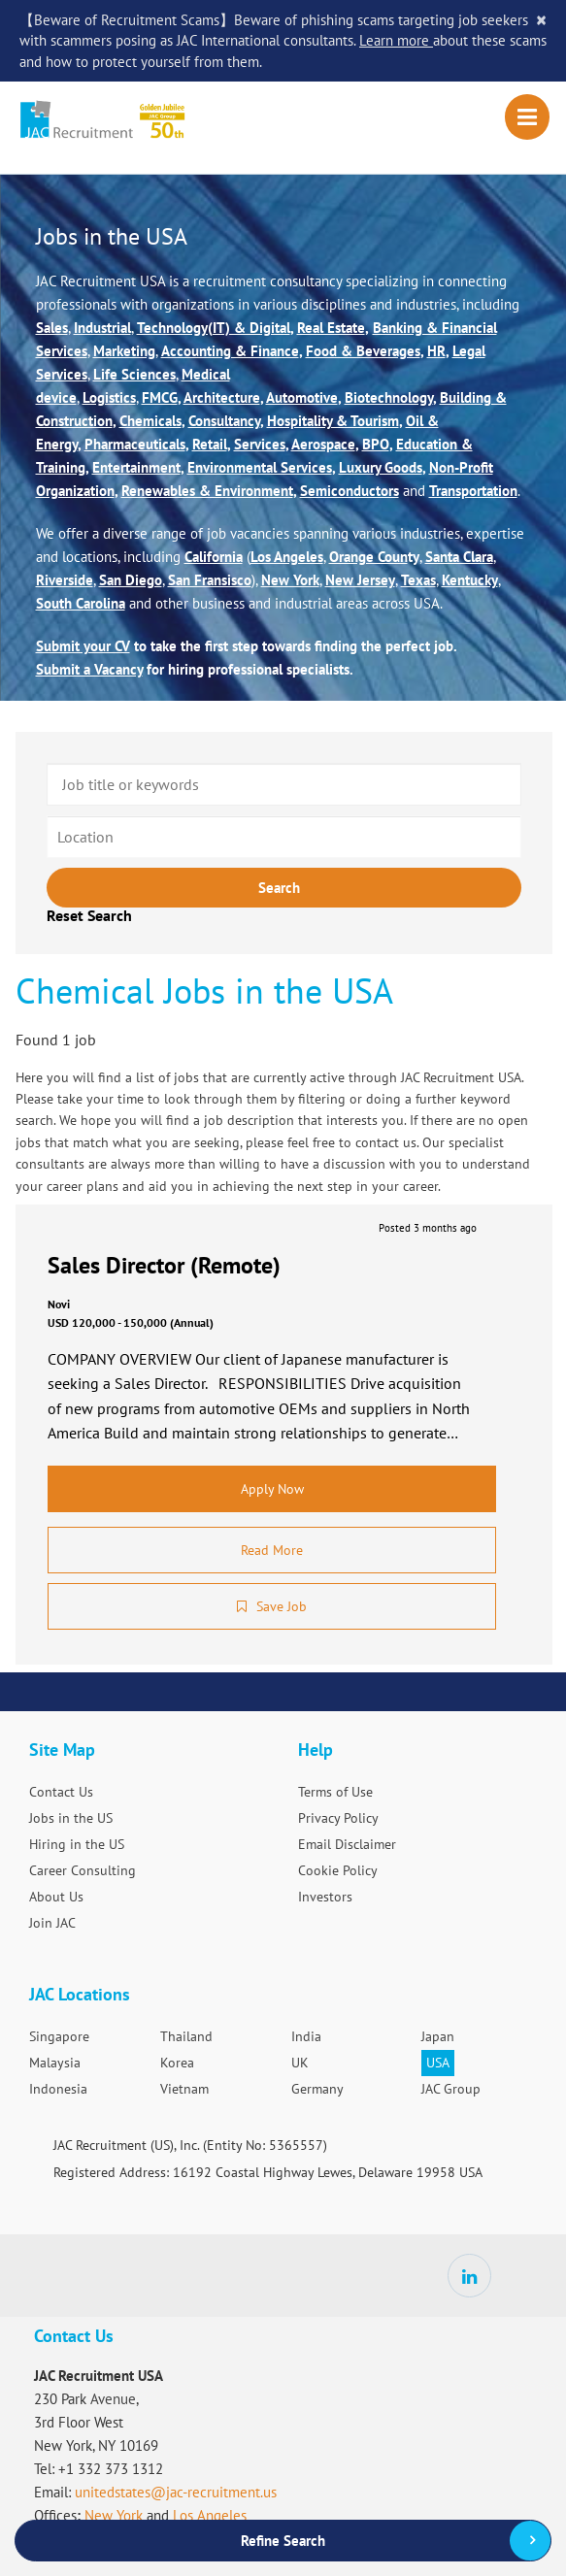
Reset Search (89, 915)
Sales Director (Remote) (164, 1265)
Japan (437, 2036)
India (306, 2036)
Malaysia (55, 2062)
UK (300, 2062)
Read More (272, 1550)
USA (437, 2062)
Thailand (186, 2036)
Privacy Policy (338, 1818)
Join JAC (52, 1923)
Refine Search (283, 2540)
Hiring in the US (76, 1844)
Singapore (59, 2036)
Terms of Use (335, 1791)
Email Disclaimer (347, 1844)
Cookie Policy (338, 1870)
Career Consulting (82, 1870)
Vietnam (184, 2088)
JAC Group (451, 2088)
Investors (325, 1896)
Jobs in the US (71, 1818)
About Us (56, 1896)
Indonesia (58, 2088)
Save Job (281, 1606)
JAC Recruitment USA (143, 120)
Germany (317, 2088)
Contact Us (61, 1791)
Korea (177, 2062)
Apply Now (272, 1489)
